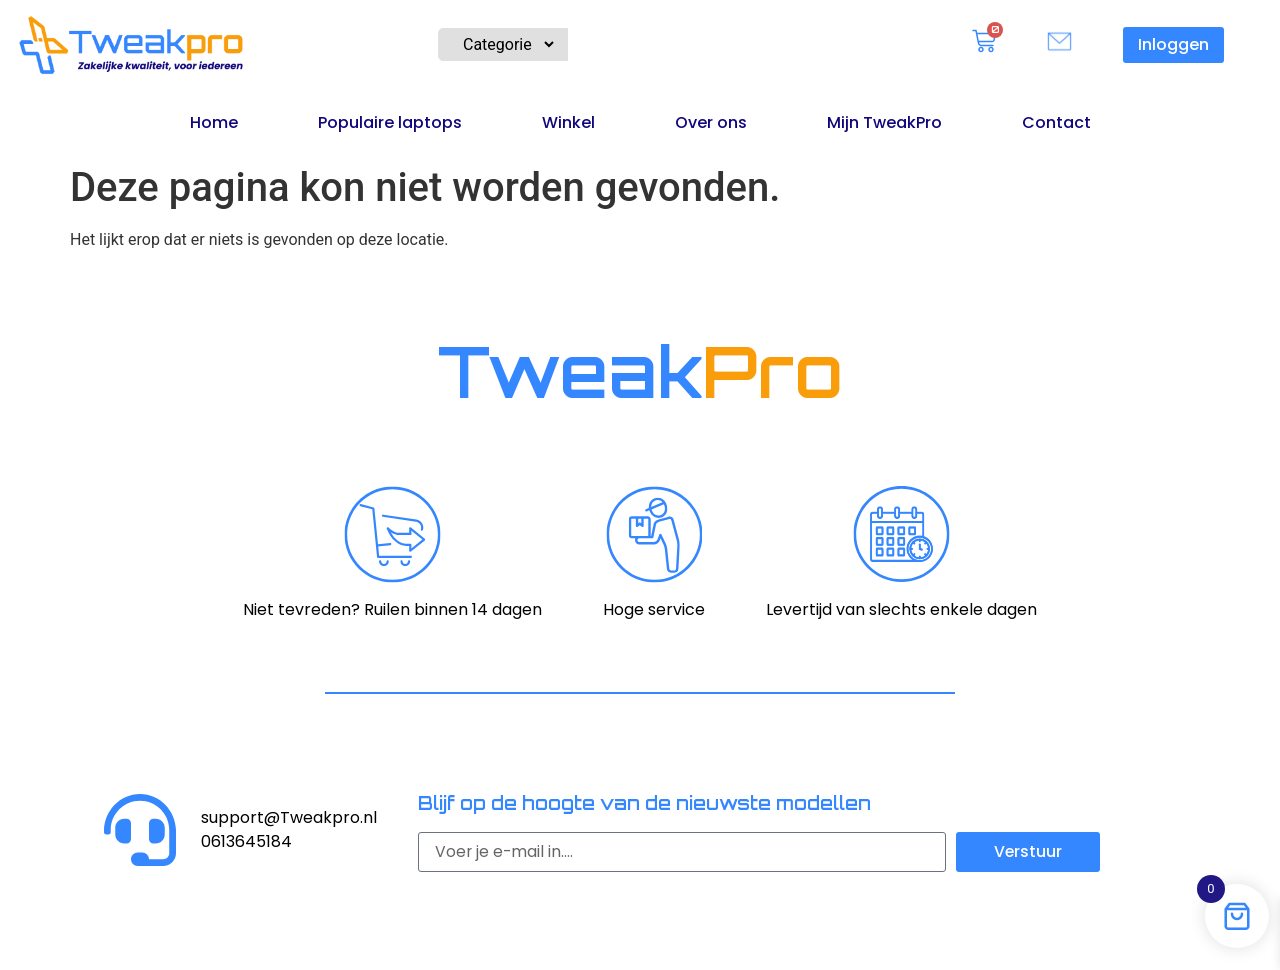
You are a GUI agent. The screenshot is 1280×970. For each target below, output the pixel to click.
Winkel (568, 122)
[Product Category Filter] (498, 44)
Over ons (711, 122)
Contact (1056, 122)
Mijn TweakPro (884, 122)
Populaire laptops (390, 122)
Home (214, 122)
